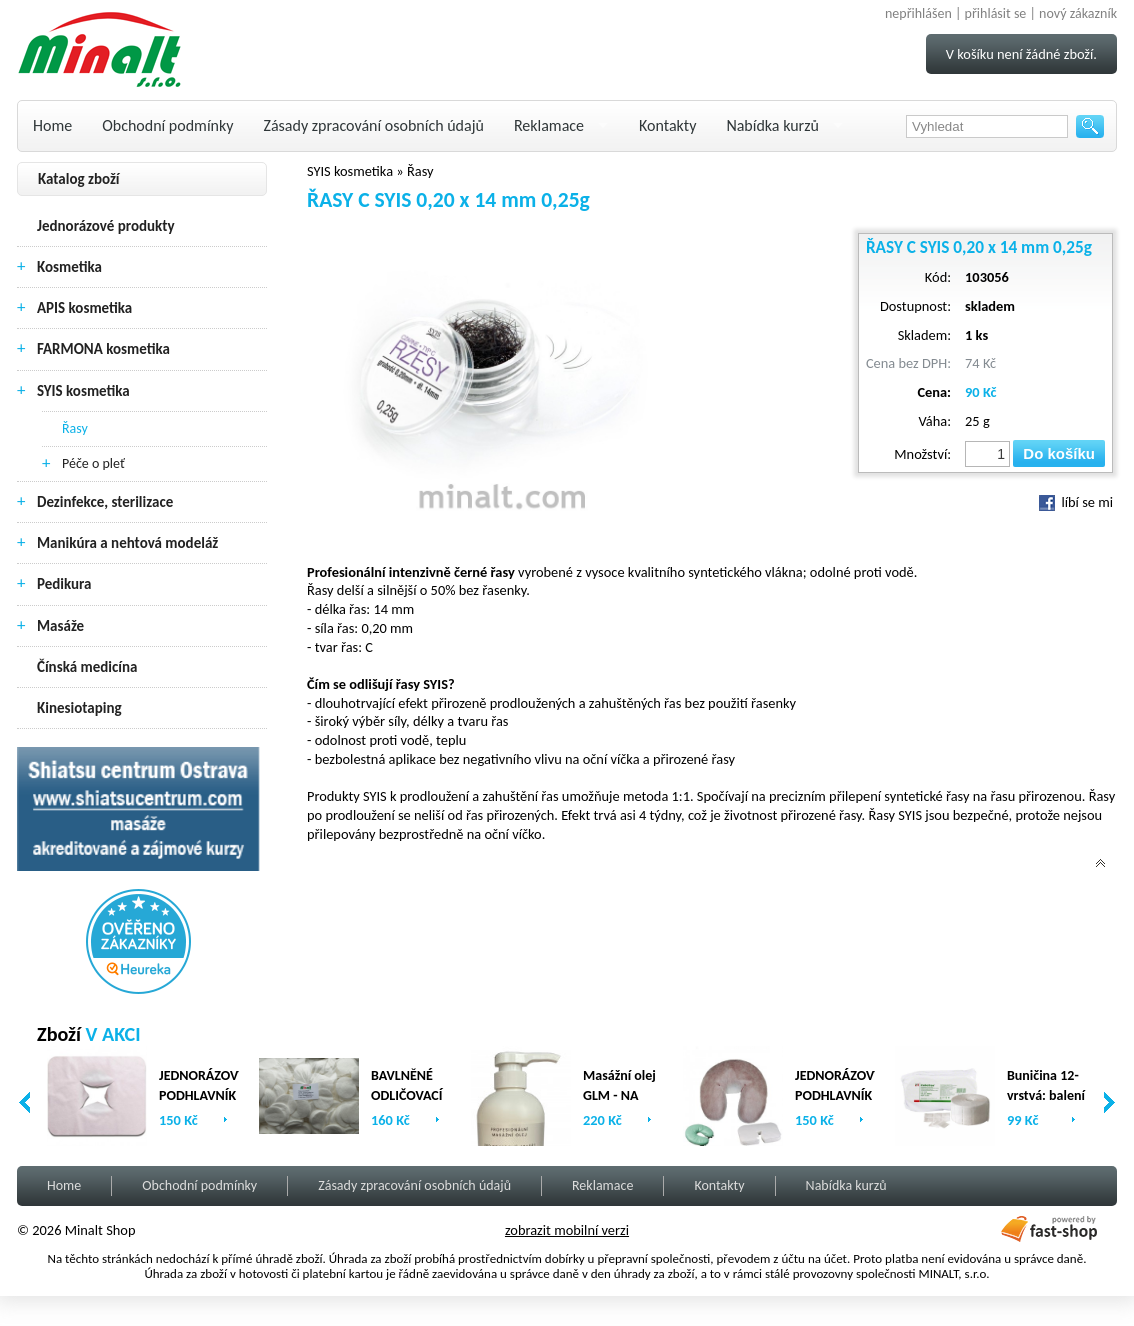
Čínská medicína (87, 667)
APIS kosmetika (84, 308)
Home (52, 125)
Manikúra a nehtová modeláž (127, 543)
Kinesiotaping (79, 708)
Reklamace (549, 125)
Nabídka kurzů (772, 125)
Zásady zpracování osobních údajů (374, 125)
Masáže (60, 626)
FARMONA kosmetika (103, 349)
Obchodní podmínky (167, 125)
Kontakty (667, 125)
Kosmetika (69, 267)
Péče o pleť (93, 463)
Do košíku (1059, 453)
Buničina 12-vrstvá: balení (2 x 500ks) (1046, 1095)
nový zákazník (1078, 13)
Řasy (75, 428)
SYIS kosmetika (83, 391)
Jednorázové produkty (106, 226)
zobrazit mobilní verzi (567, 1230)
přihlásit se (996, 13)
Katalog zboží (79, 179)
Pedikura (64, 584)
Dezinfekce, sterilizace (105, 502)
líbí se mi (1076, 502)
